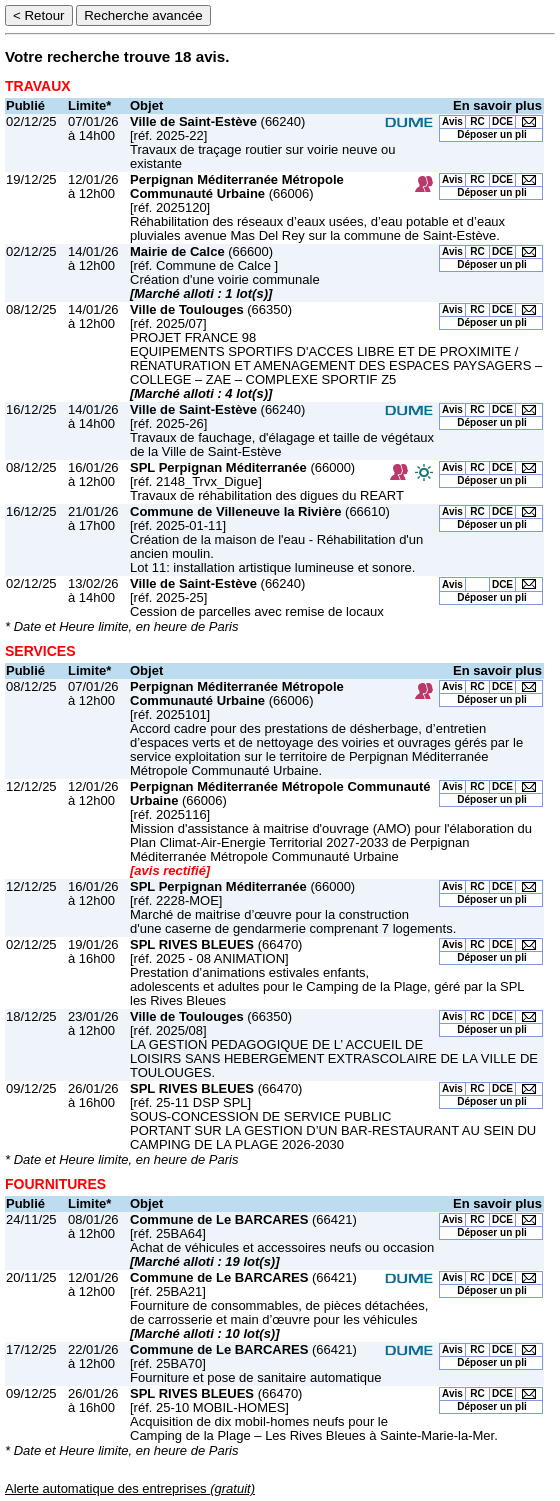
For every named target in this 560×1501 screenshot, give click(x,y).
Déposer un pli (491, 134)
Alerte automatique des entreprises (130, 1488)
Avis (452, 121)
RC (477, 121)
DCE (502, 121)
